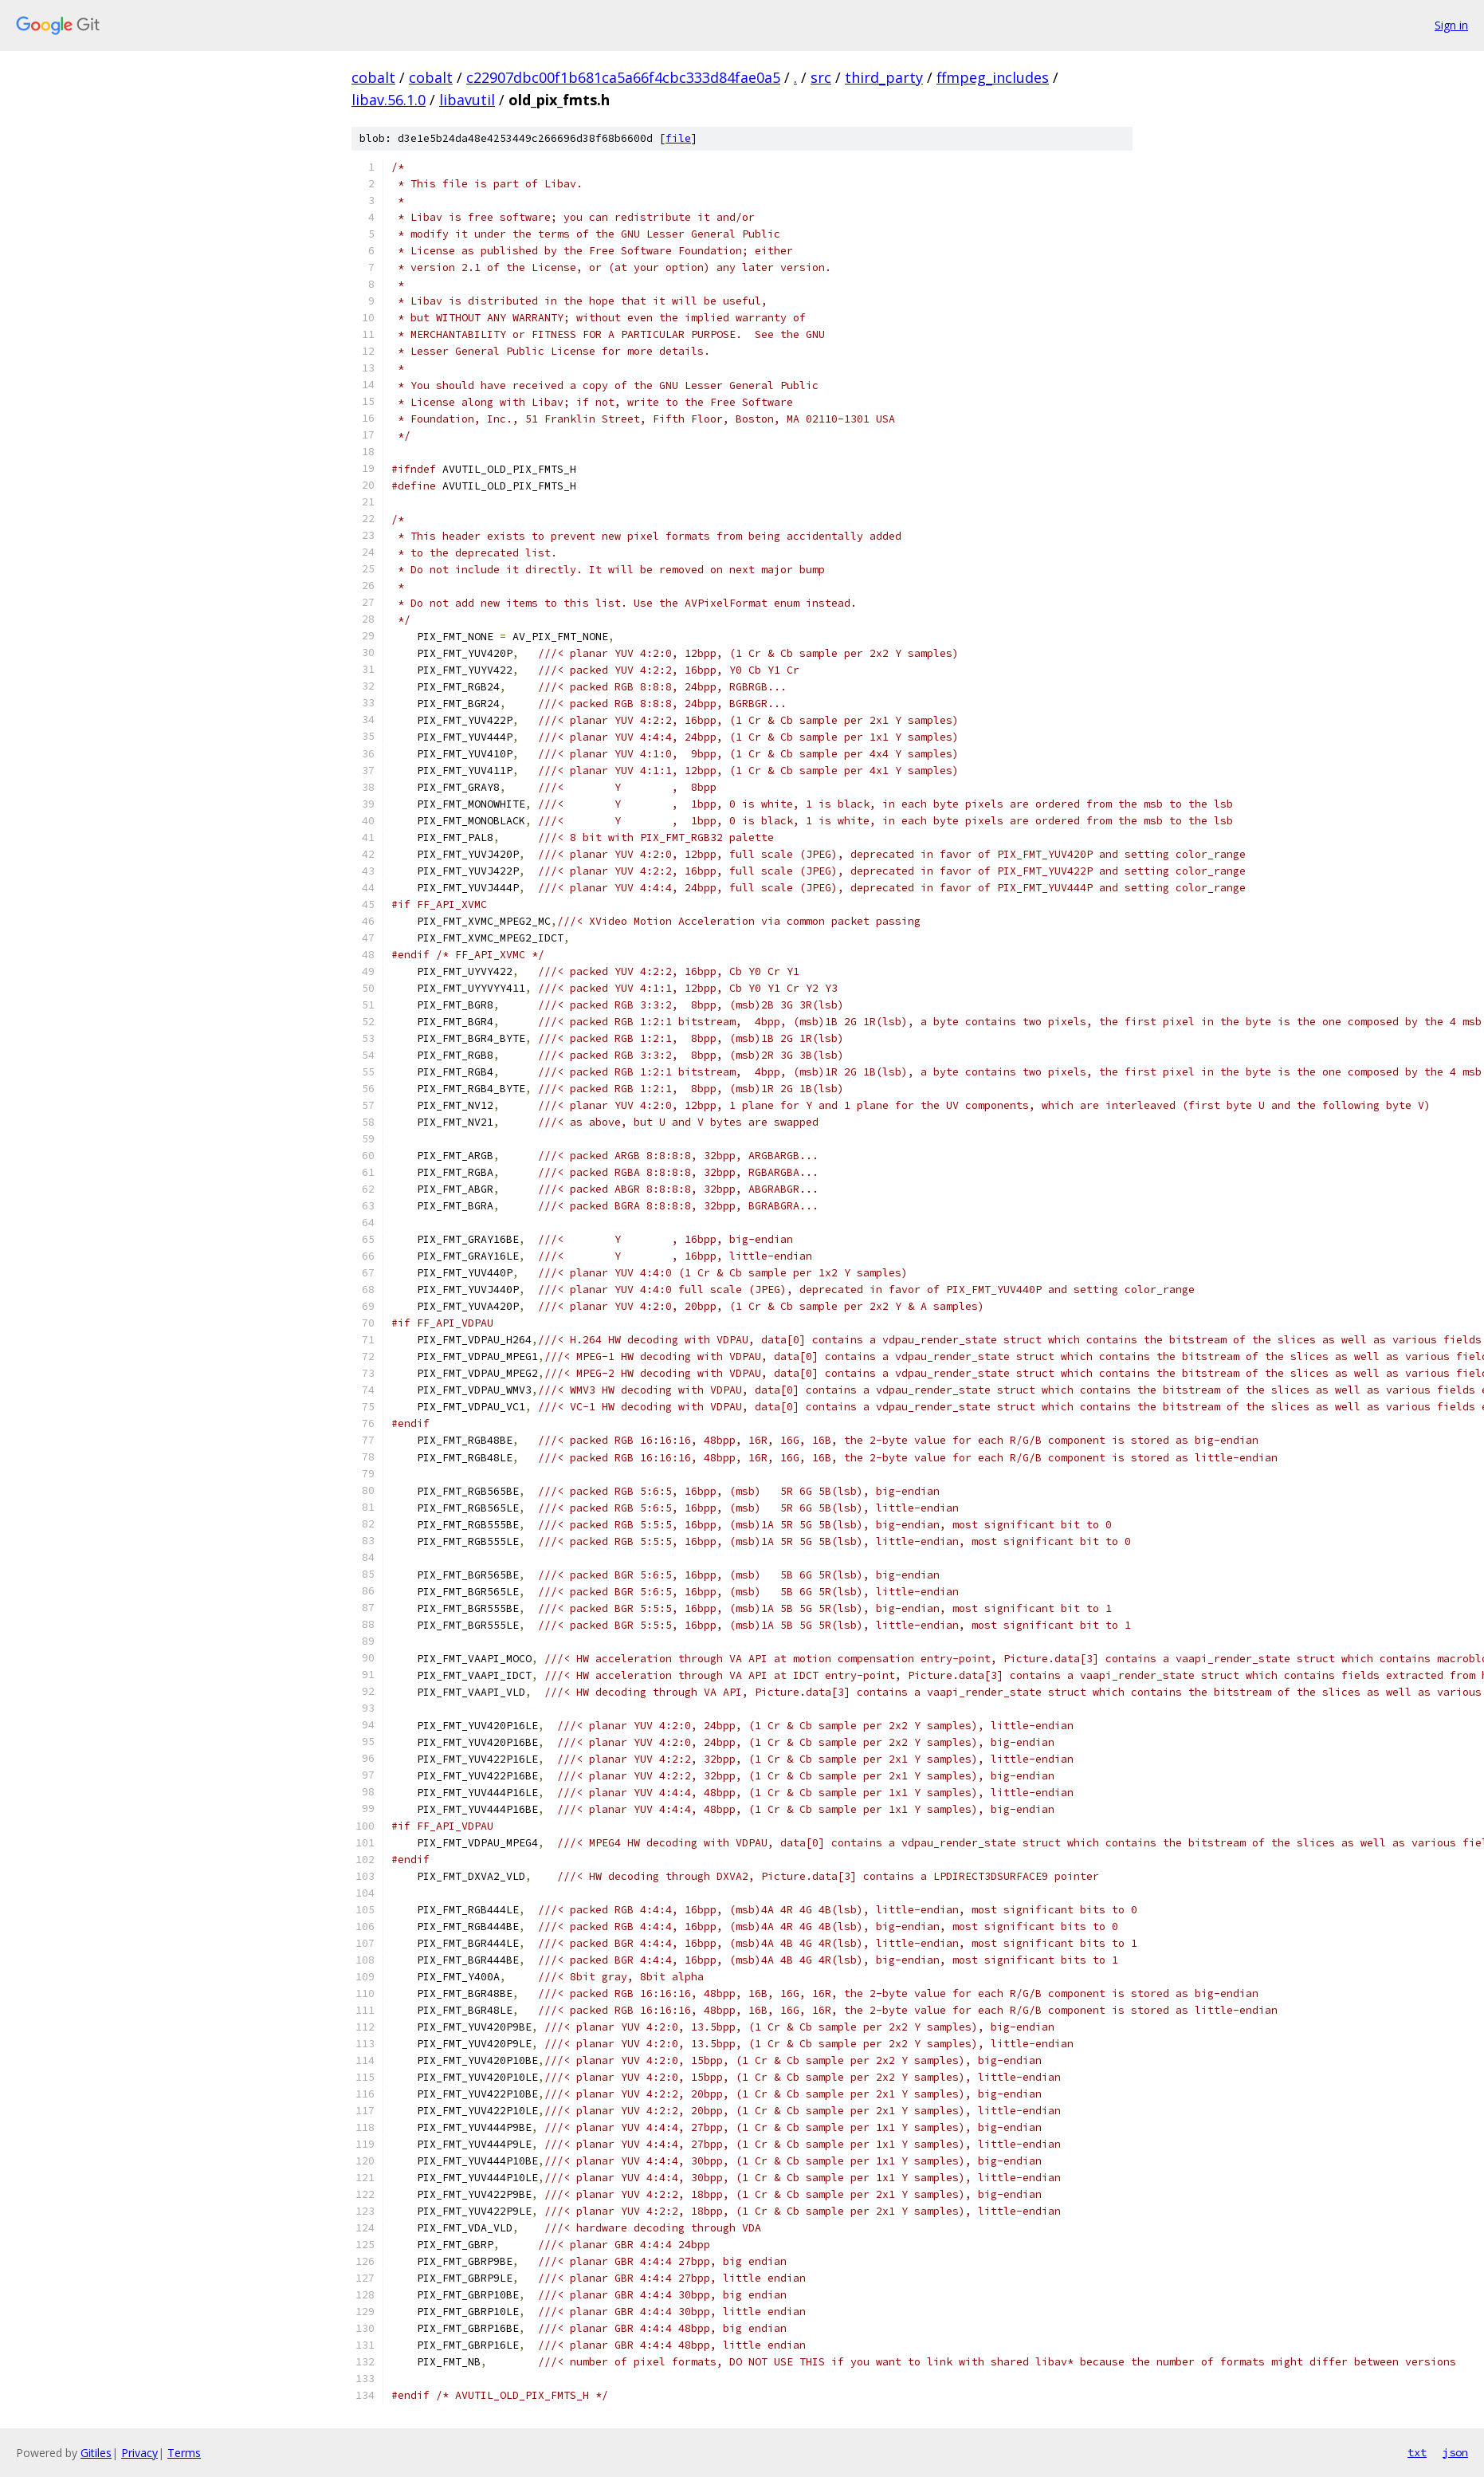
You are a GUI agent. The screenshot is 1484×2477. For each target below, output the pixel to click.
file (678, 138)
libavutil (467, 99)
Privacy (139, 2452)
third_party (884, 77)
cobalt (373, 77)
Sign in (1451, 25)
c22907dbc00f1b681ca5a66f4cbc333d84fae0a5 (623, 77)
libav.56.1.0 (388, 99)
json (1455, 2452)
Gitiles (96, 2452)
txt (1417, 2452)
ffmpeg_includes (992, 77)
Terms (184, 2452)
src (821, 77)
